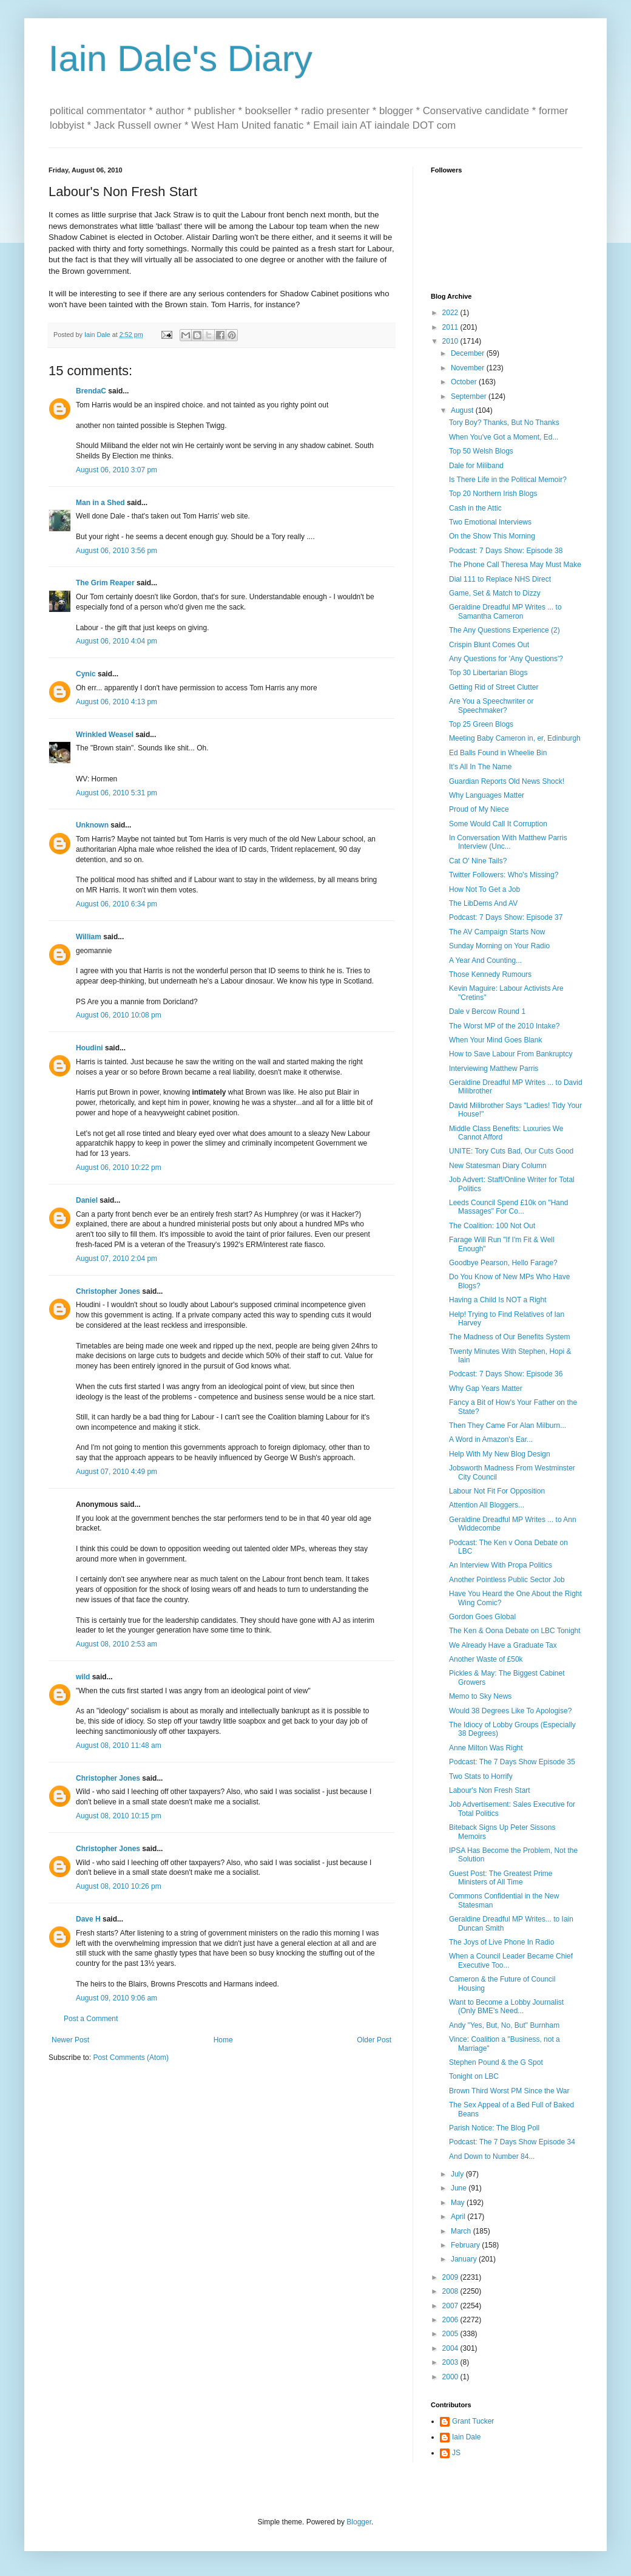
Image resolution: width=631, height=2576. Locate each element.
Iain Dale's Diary (180, 58)
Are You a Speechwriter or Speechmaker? (491, 705)
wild (83, 1677)
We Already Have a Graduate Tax (503, 1645)
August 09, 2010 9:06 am (116, 1998)
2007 (451, 2306)
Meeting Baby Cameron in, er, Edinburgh (515, 738)
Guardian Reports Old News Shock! (506, 781)
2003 (451, 2362)
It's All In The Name (480, 767)
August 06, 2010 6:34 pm (116, 904)
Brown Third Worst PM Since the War (509, 2091)
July (458, 2174)
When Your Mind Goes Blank (495, 1040)
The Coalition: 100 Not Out (492, 1226)
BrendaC (91, 391)
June (459, 2188)
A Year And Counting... (485, 960)
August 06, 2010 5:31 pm (116, 793)
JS (456, 2453)
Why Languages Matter (486, 795)
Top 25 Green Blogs (481, 724)
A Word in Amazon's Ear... (491, 1439)
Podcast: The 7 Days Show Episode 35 (512, 1762)
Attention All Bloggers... (486, 1505)
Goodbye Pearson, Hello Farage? (503, 1263)
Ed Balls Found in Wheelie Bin (498, 753)
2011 (451, 327)
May (459, 2202)
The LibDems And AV (483, 903)
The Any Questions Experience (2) (504, 630)
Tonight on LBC (474, 2076)
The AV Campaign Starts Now (497, 932)
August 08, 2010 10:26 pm (118, 1886)
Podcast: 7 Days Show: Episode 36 (505, 1374)
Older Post (374, 2040)
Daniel (87, 1200)
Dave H (88, 1919)
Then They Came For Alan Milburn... (507, 1425)
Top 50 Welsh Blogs (481, 451)
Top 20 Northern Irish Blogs (493, 493)
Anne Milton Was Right (486, 1748)
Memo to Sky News (480, 1696)
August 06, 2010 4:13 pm (116, 702)
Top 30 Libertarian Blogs (488, 672)
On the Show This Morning (492, 536)
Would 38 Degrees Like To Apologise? (510, 1711)
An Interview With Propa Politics (500, 1565)
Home (223, 2040)
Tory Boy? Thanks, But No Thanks (504, 422)
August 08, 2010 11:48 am (118, 1745)
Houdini (89, 1048)
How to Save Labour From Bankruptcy (510, 1054)
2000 (451, 2377)
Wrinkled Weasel (104, 734)
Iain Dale (466, 2437)
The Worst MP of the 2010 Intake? (504, 1026)
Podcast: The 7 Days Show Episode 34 (512, 2142)
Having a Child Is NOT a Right (498, 1300)
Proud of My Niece (479, 809)
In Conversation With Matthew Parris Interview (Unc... (508, 842)
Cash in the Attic (475, 508)
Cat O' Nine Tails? (478, 861)
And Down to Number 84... (492, 2156)
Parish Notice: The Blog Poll (494, 2128)
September (469, 396)
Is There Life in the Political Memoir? (508, 479)
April (459, 2216)
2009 (451, 2277)
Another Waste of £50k (486, 1659)
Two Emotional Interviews (490, 522)
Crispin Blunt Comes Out (489, 645)
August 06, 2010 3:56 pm (116, 550)
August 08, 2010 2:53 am (116, 1644)
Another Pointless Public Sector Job (507, 1579)
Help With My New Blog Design (499, 1454)
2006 (451, 2320)
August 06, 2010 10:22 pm (118, 1167)
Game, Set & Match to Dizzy (495, 593)
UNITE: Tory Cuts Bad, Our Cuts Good (511, 1151)
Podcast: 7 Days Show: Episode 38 (505, 550)
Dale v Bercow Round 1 (487, 1011)
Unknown (92, 825)
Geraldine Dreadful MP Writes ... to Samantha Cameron (505, 611)
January (465, 2259)
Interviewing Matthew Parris (493, 1068)
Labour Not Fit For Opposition (497, 1491)
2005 (451, 2334)
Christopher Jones (108, 1291)
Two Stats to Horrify (481, 1776)
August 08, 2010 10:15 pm (118, 1816)
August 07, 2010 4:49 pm (116, 1471)
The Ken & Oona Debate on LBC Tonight (515, 1630)
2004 (451, 2348)
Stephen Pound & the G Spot (496, 2062)
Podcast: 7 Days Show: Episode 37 (505, 917)
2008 (451, 2291)
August (463, 410)
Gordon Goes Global (482, 1617)
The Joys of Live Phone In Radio (501, 1942)
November (469, 368)
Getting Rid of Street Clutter (493, 687)
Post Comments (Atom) (131, 2057)
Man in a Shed (100, 502)
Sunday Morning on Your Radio (499, 946)
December (469, 353)
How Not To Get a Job (484, 889)
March (462, 2231)
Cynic (86, 674)
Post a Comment (91, 2018)
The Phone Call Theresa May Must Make (515, 564)
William (88, 937)
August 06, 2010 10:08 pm (118, 1015)
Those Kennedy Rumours (490, 974)
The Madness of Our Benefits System (509, 1337)
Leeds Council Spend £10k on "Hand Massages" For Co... (508, 1206)
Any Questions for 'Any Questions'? (506, 658)
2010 (451, 341)
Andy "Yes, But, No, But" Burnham (504, 2025)
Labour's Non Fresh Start (489, 1790)
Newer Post (70, 2040)
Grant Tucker (473, 2421)
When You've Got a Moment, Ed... (503, 437)
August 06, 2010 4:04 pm (116, 641)
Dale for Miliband (476, 465)
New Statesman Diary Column (498, 1165)
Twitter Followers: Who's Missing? (503, 875)
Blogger (358, 2522)
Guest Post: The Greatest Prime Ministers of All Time (501, 1877)
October (465, 382)
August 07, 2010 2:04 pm (116, 1258)
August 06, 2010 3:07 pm (116, 470)
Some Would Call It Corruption (498, 824)
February (466, 2245)
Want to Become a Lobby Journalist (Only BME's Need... (506, 2006)
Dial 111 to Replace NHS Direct (500, 579)
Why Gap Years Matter (485, 1388)
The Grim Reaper (105, 583)
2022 (451, 312)
